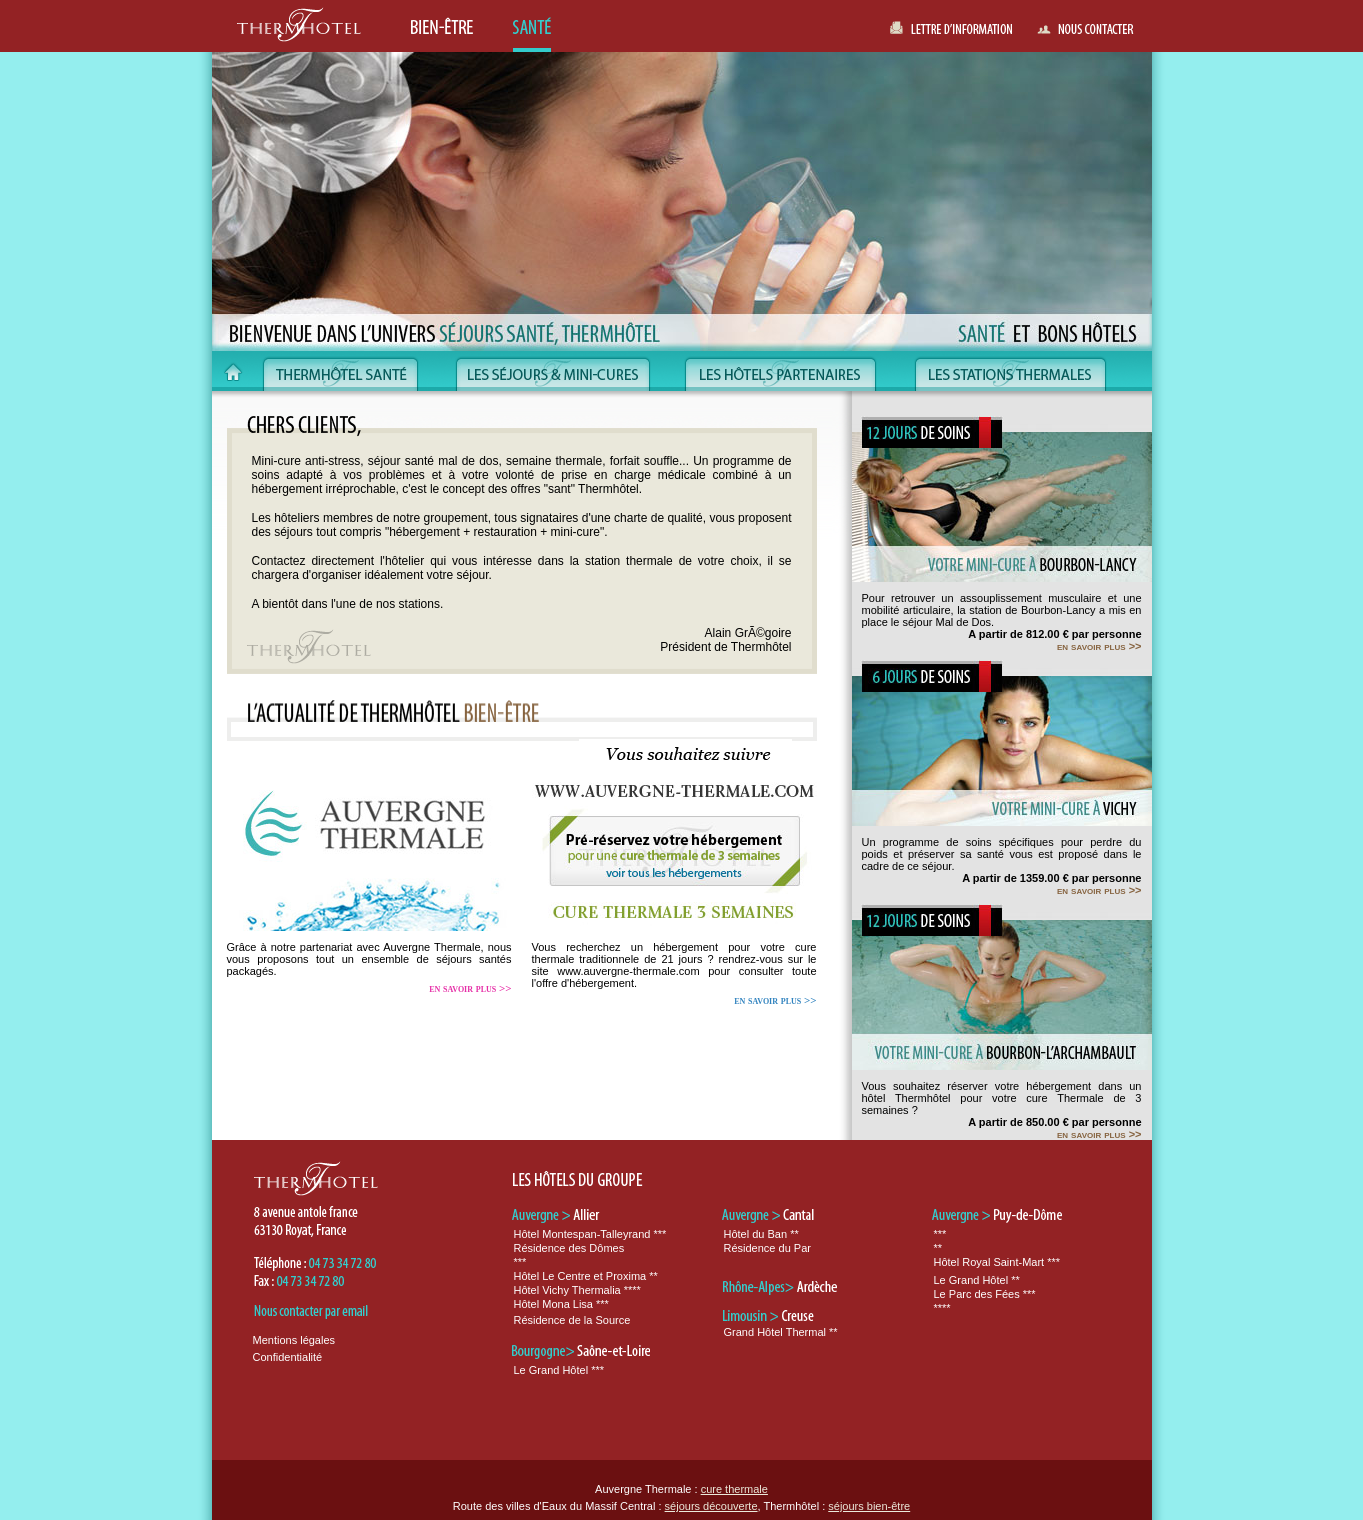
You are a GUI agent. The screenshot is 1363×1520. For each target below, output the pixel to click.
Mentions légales (294, 1340)
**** (942, 1308)
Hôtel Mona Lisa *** (561, 1304)
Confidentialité (288, 1357)
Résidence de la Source (572, 1320)
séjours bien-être (869, 1506)
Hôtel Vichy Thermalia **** (577, 1290)
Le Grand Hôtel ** (977, 1280)
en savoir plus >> (470, 988)
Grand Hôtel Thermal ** (781, 1332)
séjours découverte (711, 1506)
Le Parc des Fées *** (985, 1294)
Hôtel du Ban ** (761, 1234)
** (938, 1248)
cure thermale (734, 1489)
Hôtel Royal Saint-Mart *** (997, 1262)
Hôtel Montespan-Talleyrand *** (590, 1234)
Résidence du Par (767, 1248)
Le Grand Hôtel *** (559, 1370)
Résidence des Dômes (569, 1248)
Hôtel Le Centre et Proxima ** (586, 1276)
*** (520, 1262)
